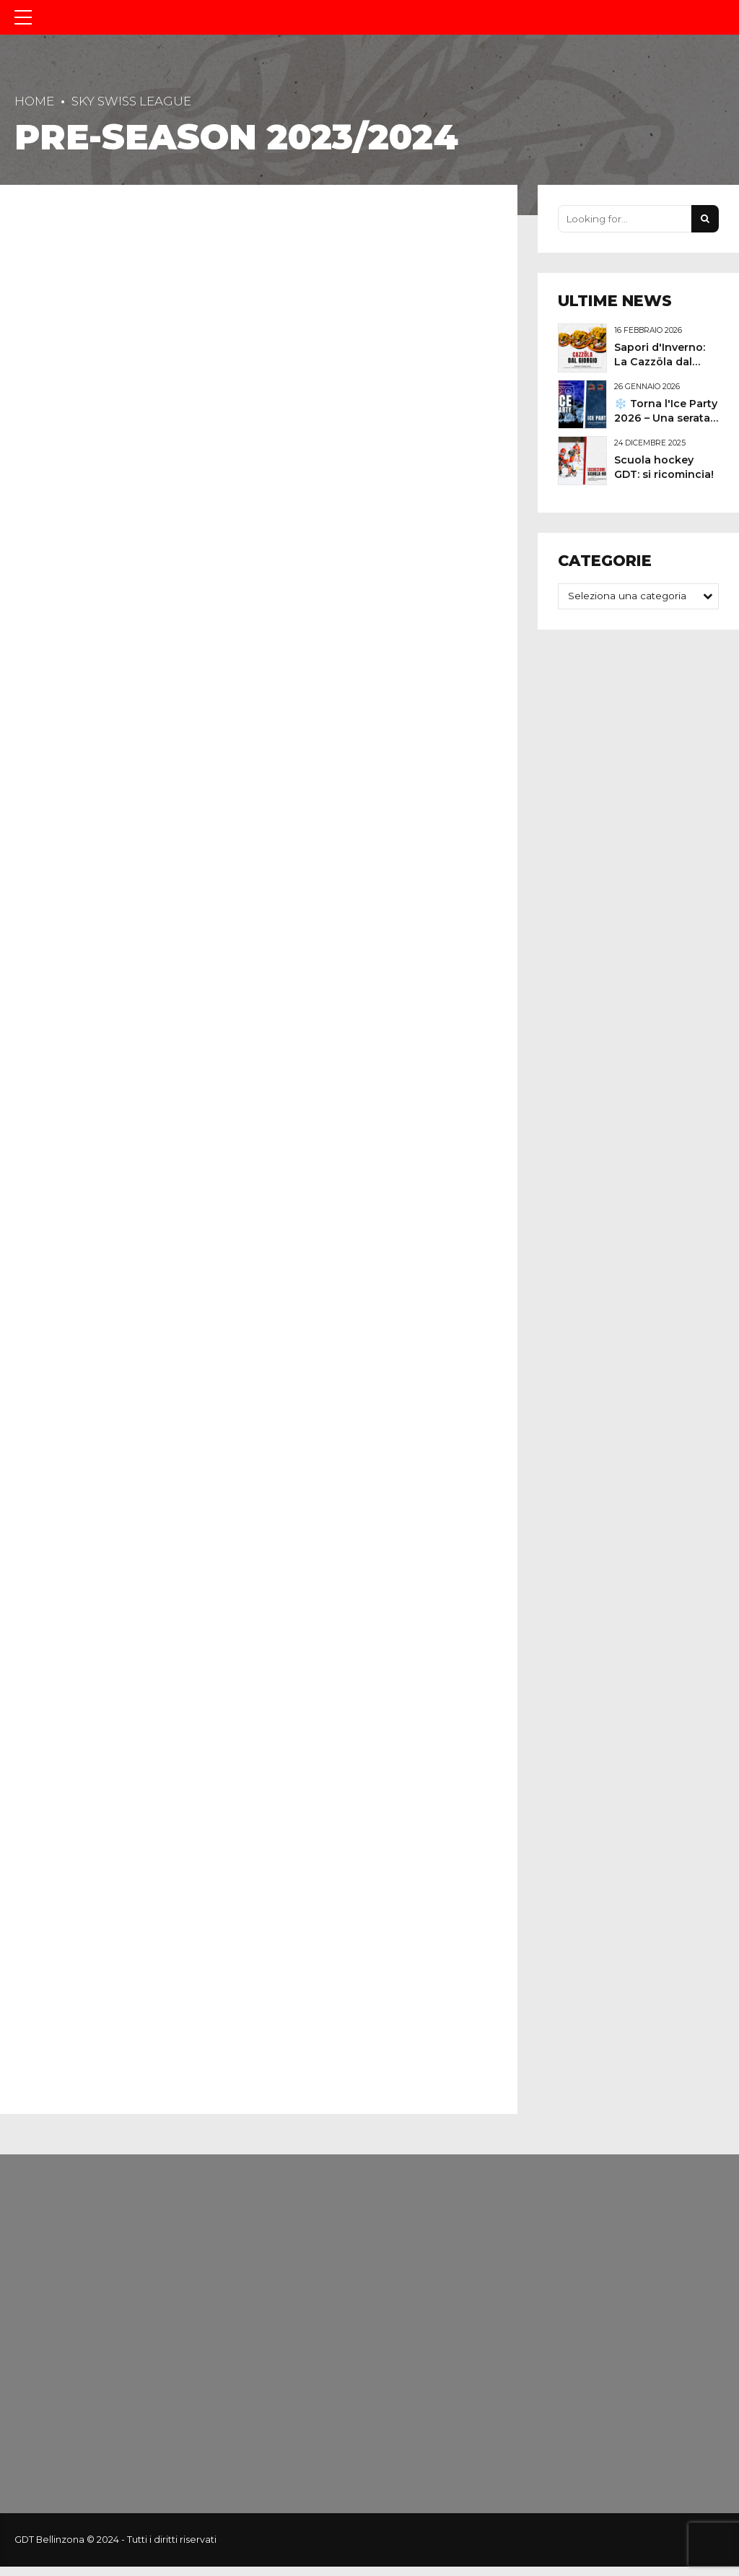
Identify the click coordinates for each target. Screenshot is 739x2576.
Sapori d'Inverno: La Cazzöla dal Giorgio (659, 362)
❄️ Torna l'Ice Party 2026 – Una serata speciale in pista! (665, 418)
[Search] (705, 218)
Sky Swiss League (131, 101)
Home (34, 101)
